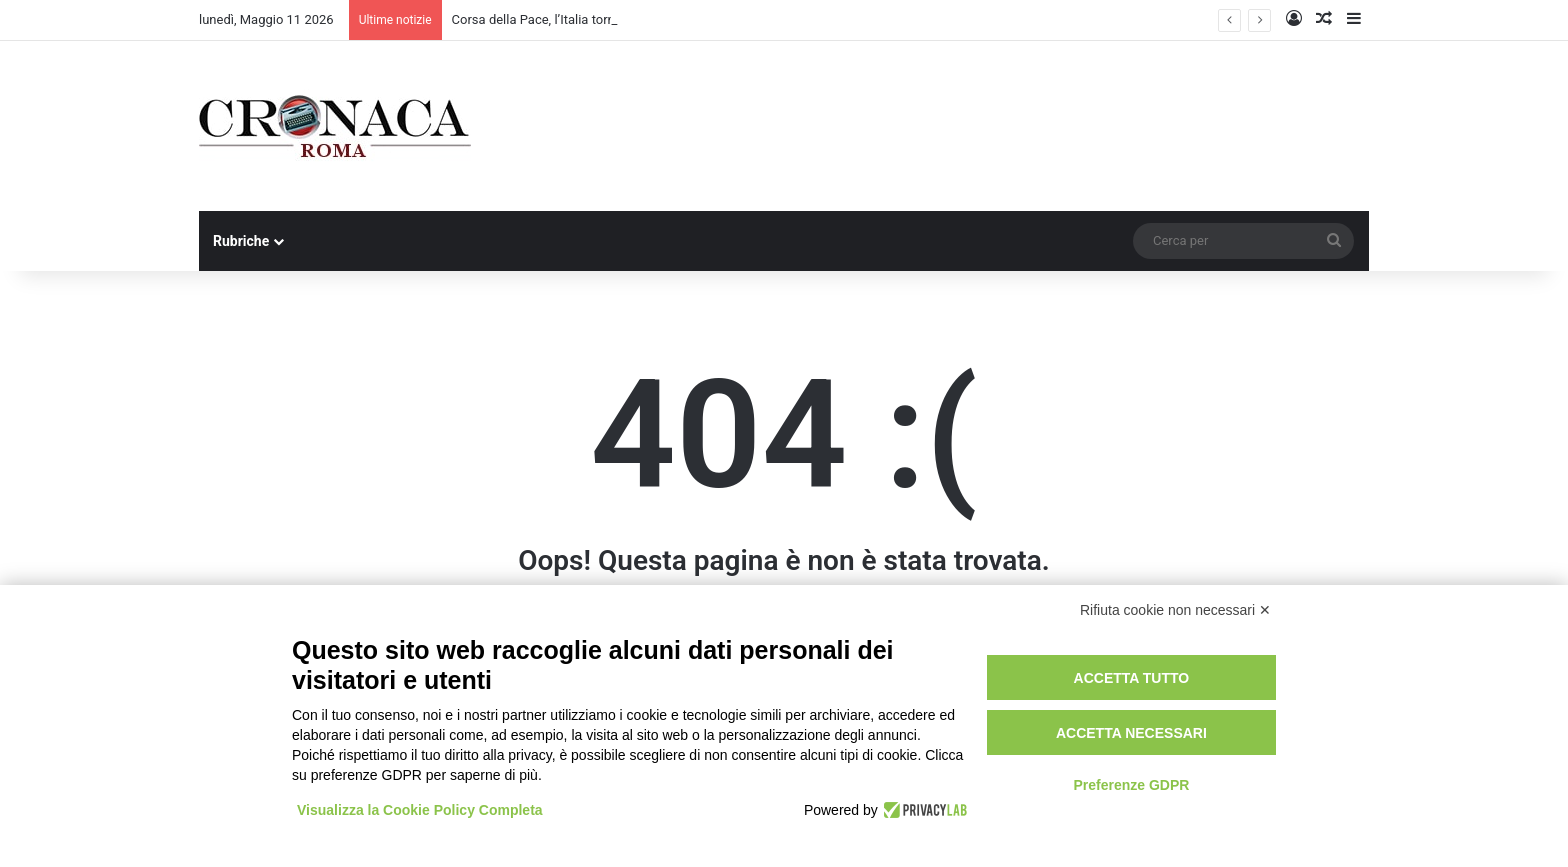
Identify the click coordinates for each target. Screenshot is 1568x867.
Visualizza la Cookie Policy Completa (420, 810)
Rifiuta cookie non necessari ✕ (1175, 610)
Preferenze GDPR (1131, 785)
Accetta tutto (1132, 678)
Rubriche (241, 241)
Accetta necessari (1131, 733)
